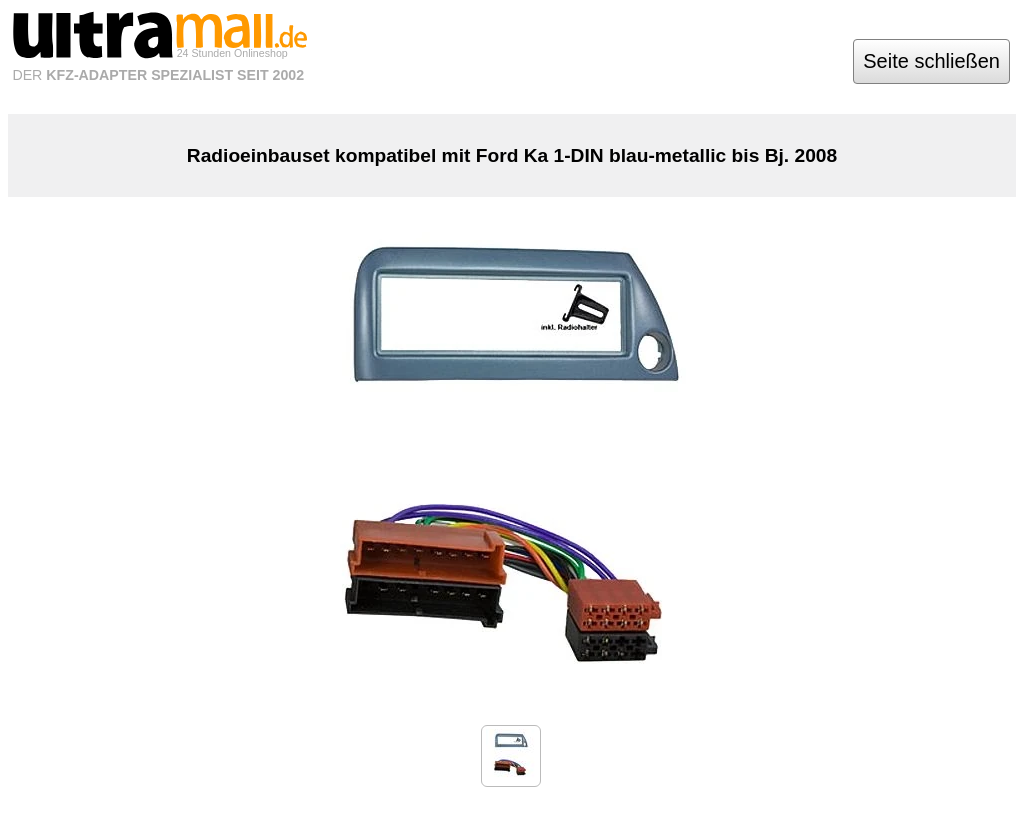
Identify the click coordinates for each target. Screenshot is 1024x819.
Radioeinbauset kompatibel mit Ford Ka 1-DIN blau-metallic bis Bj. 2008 (512, 155)
